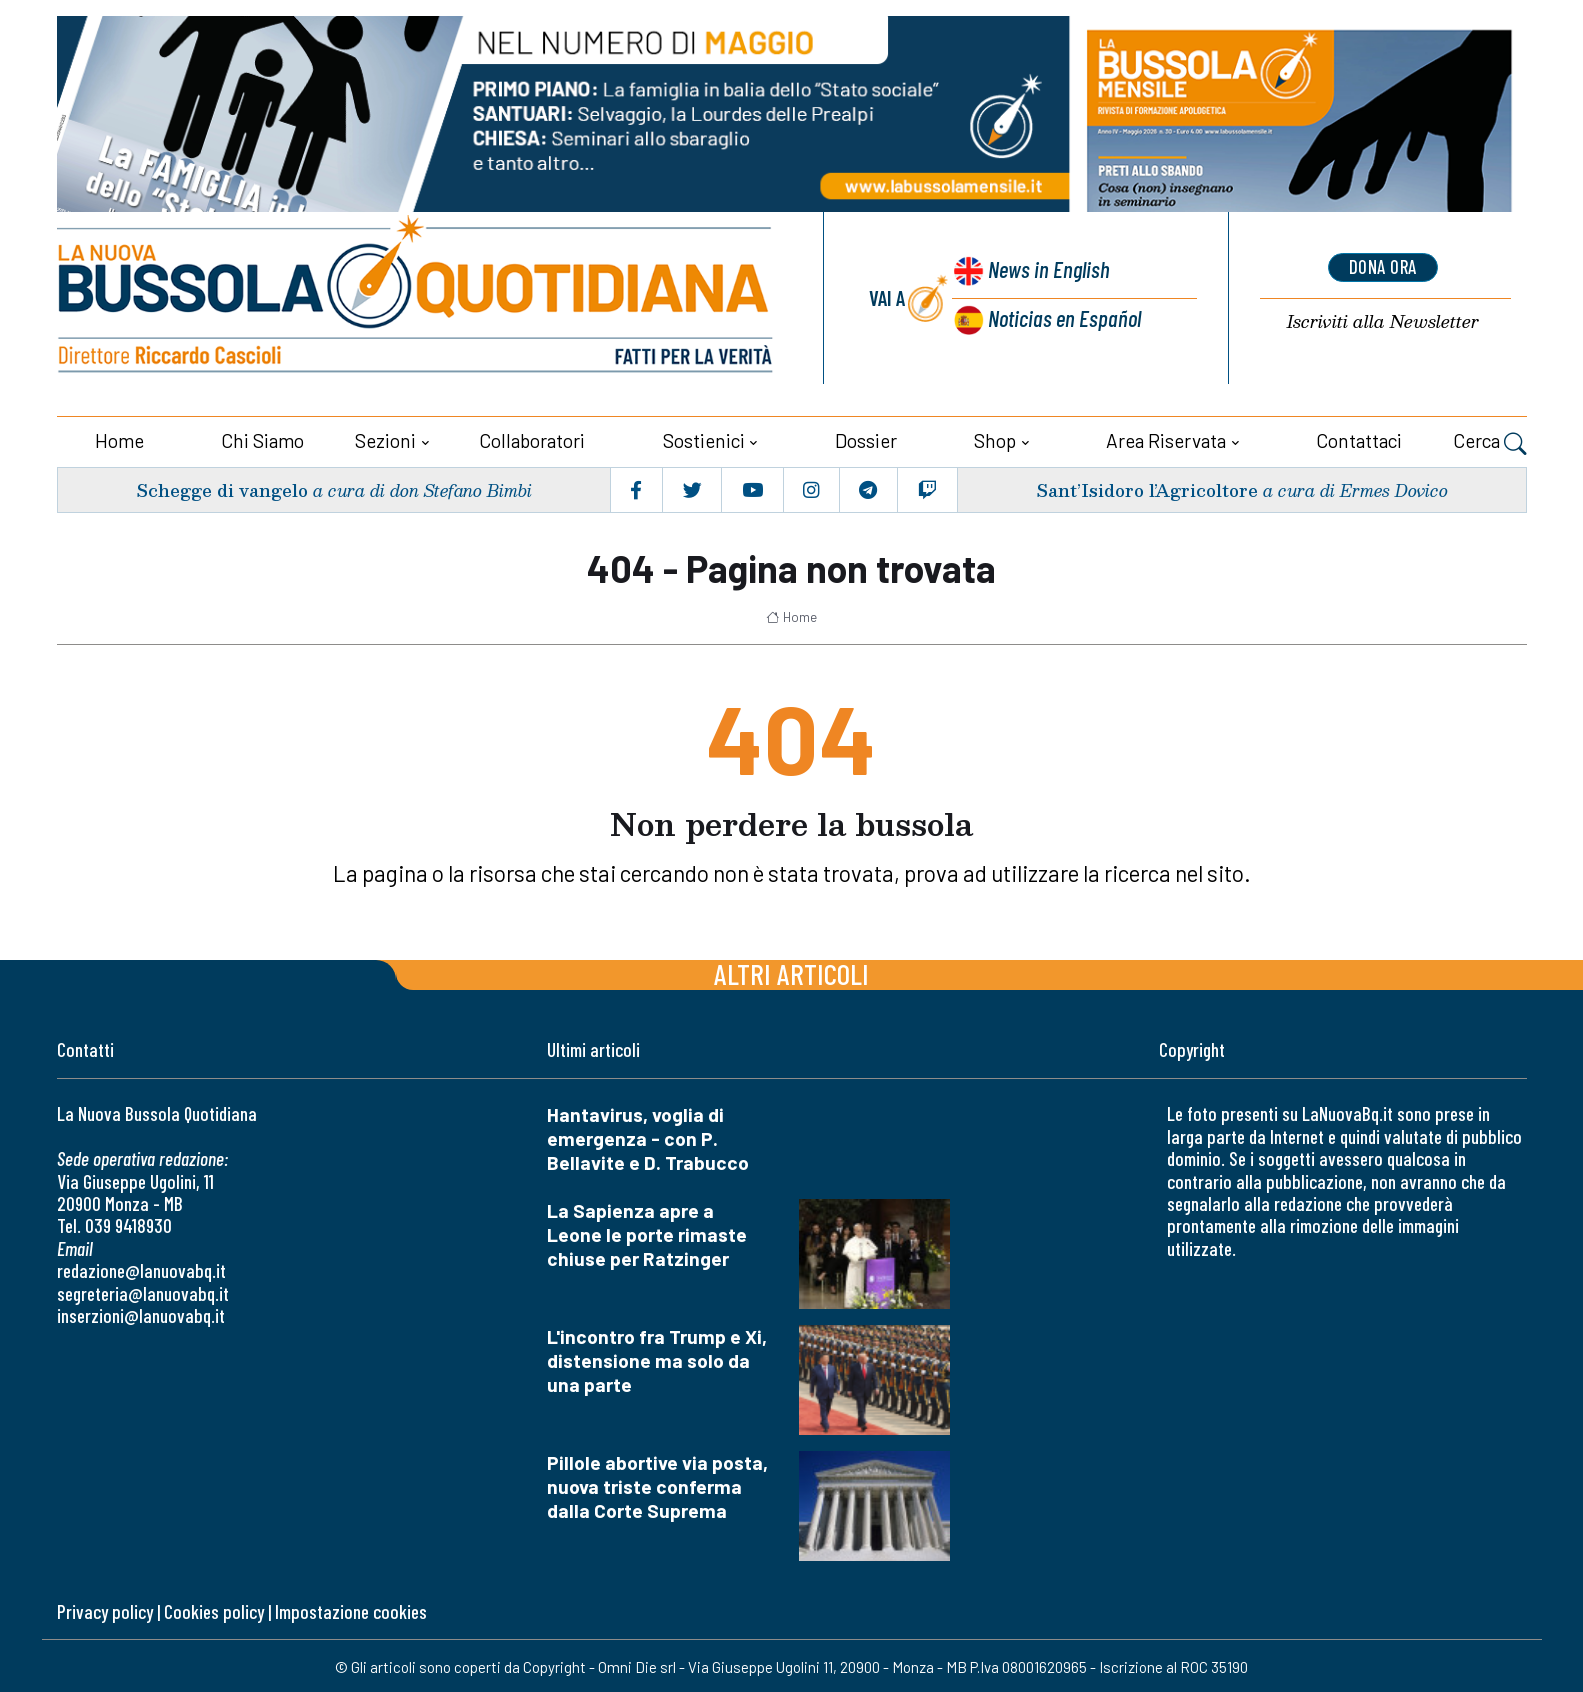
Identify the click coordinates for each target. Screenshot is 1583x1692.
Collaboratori (532, 437)
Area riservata (1166, 437)
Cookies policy (214, 1608)
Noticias (1064, 316)
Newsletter (1383, 320)
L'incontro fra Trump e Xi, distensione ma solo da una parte (657, 1357)
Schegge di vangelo (222, 486)
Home (119, 437)
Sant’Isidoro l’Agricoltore (1145, 486)
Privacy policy (105, 1608)
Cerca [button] (1490, 440)
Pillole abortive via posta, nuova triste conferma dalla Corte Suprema (657, 1483)
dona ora (1383, 267)
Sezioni (385, 437)
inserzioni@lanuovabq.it (141, 1312)
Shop (995, 437)
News (1046, 270)
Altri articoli (791, 970)
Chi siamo (262, 437)
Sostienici (704, 437)
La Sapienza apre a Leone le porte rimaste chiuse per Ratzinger (647, 1231)
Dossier (866, 437)
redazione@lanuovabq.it (141, 1267)
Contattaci (1359, 437)
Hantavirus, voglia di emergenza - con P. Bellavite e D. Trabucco (648, 1135)
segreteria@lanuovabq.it (143, 1290)
